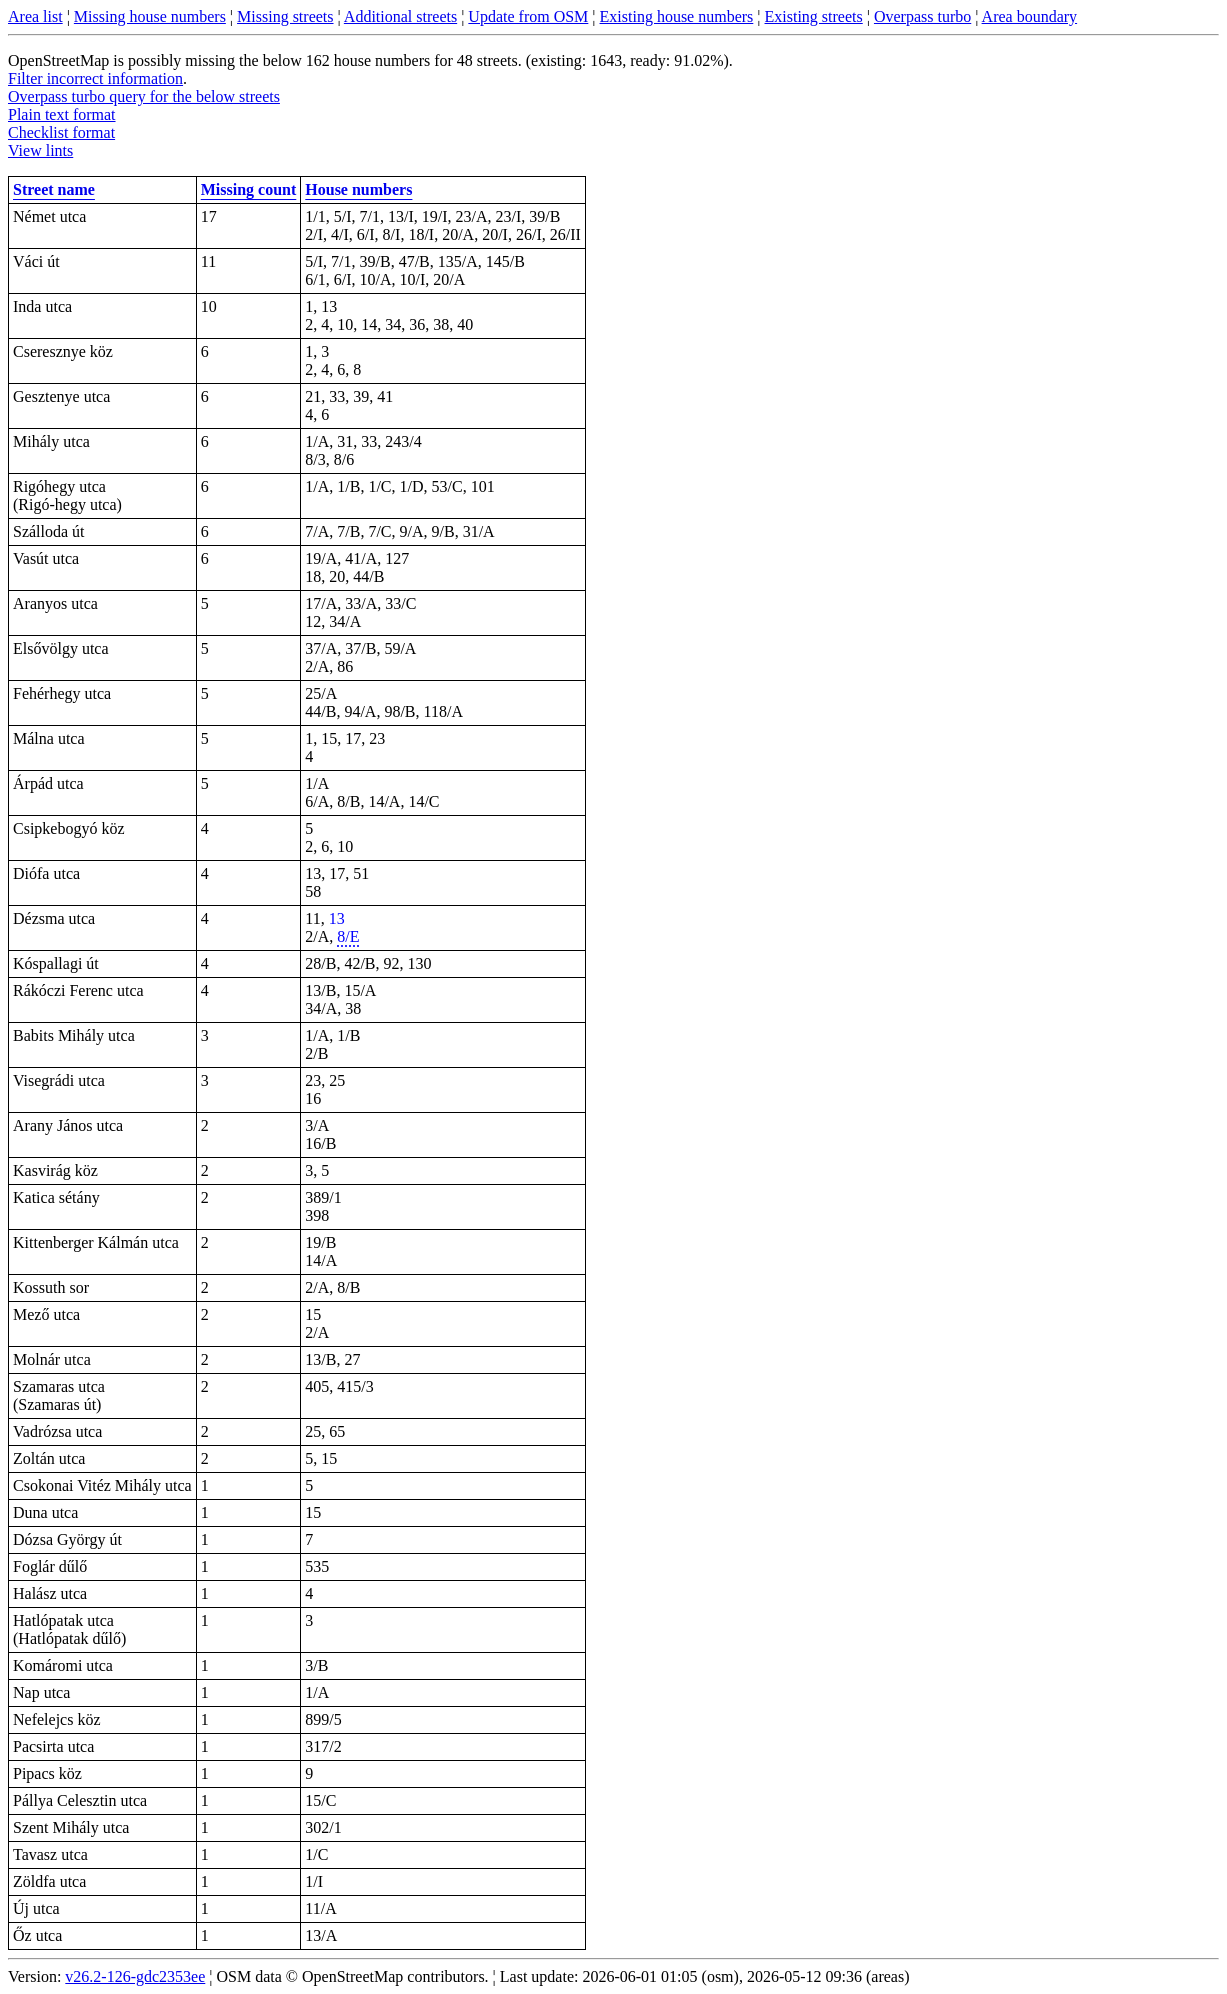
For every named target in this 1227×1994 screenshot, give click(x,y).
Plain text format (62, 114)
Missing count (249, 189)
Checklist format (61, 132)
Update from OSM (528, 16)
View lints (40, 150)
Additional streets (400, 16)
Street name (54, 189)
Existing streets (814, 16)
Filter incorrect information (95, 78)
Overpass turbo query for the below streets (144, 96)
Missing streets (285, 16)
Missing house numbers (150, 16)
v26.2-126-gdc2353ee (135, 1976)
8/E (348, 936)
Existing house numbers (677, 16)
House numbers (358, 189)
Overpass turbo (922, 16)
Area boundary (1030, 16)
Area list (35, 16)
